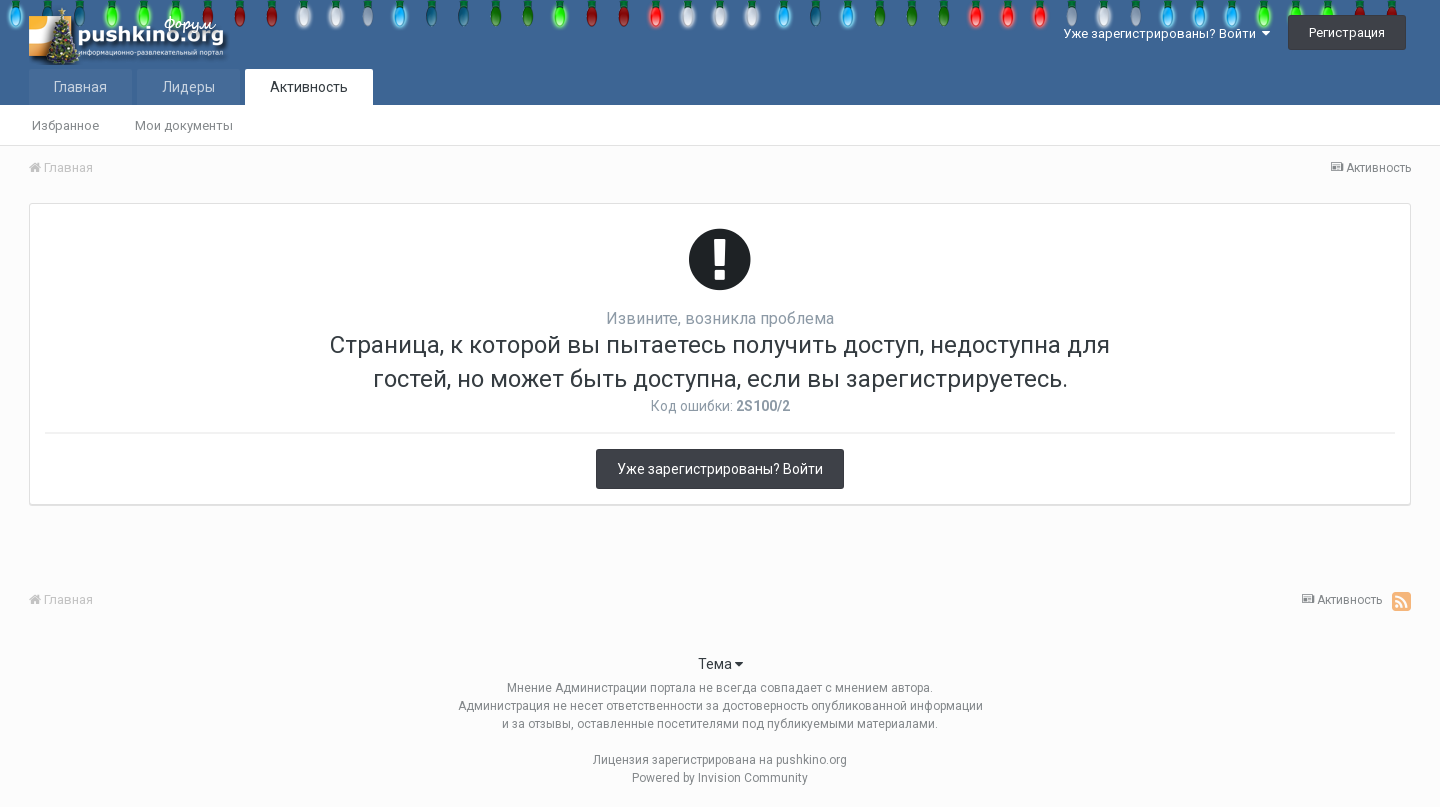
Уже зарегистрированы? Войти (1166, 33)
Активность (309, 87)
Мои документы (184, 125)
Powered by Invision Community (720, 778)
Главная (80, 87)
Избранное (65, 125)
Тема (720, 664)
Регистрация (1347, 32)
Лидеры (188, 87)
